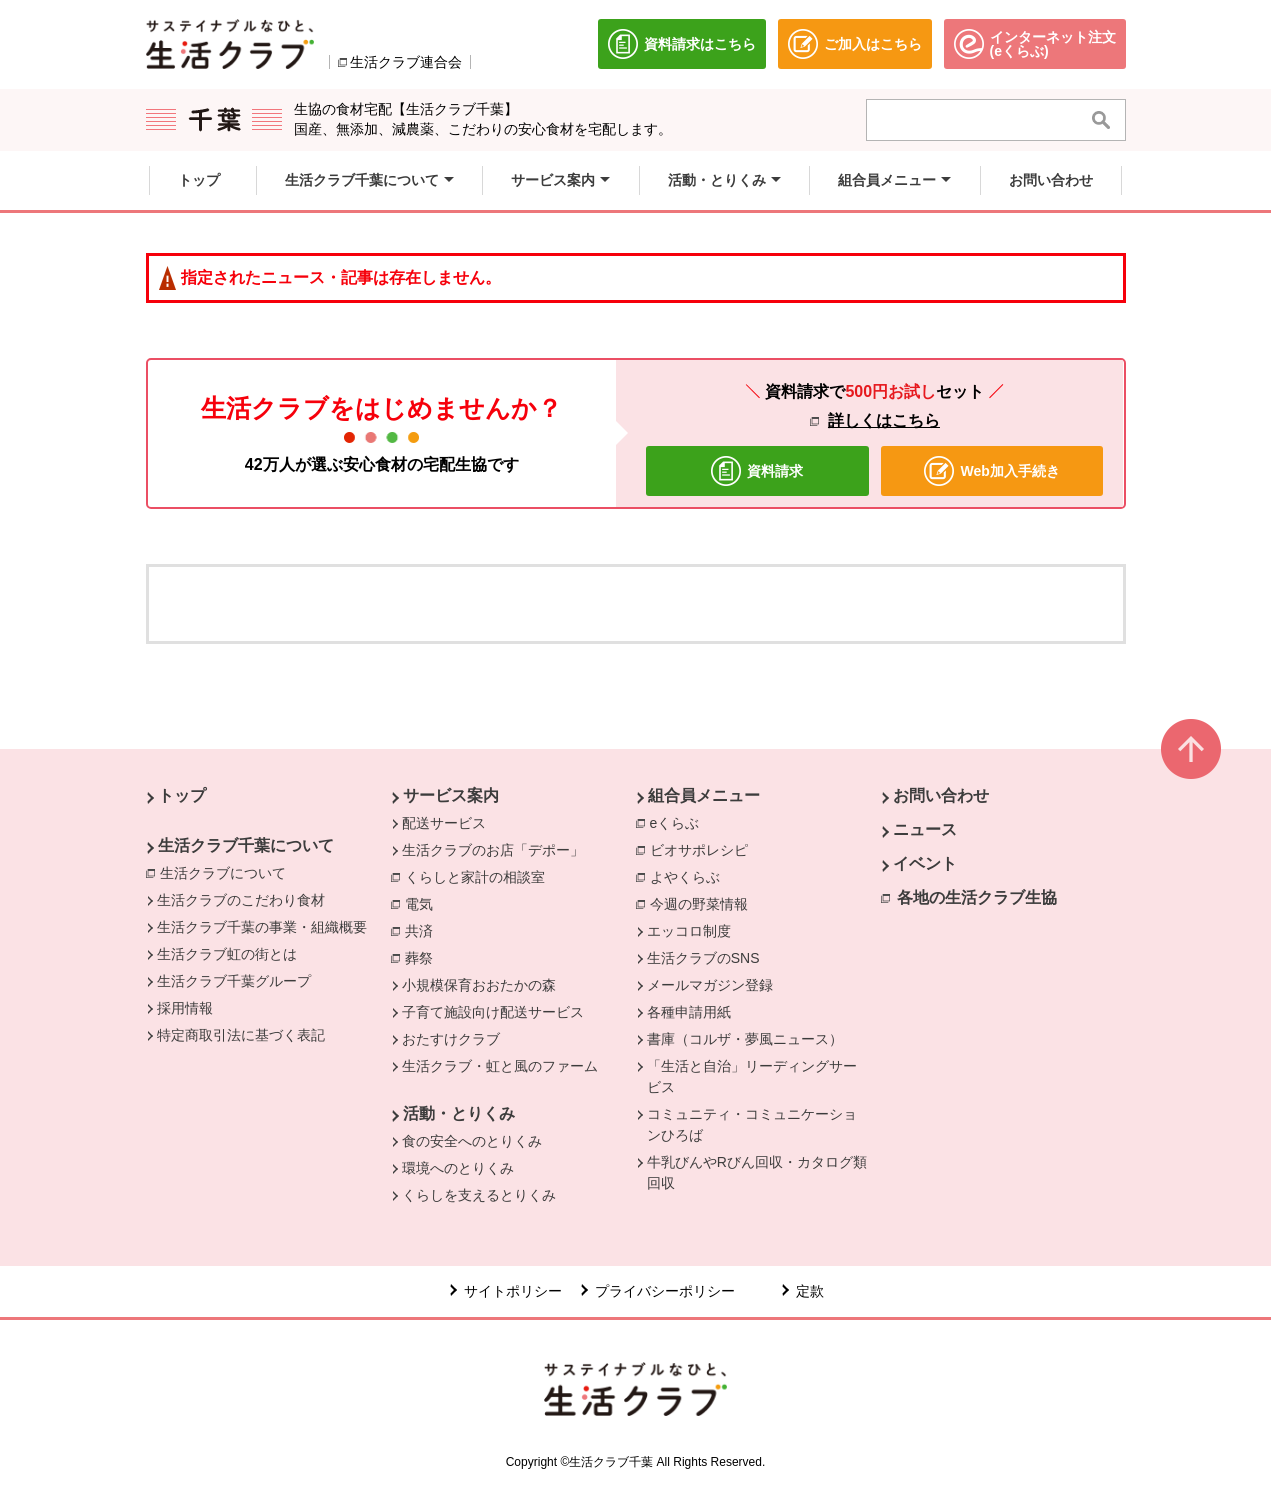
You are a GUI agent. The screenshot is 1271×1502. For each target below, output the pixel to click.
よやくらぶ (690, 876)
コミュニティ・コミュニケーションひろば (752, 1124)
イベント (925, 863)
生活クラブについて (228, 872)
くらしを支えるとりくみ (479, 1195)
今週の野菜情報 (704, 903)
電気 (424, 903)
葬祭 (424, 957)
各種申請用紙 (689, 1012)
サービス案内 (451, 795)
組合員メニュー (704, 795)
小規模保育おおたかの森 (479, 985)
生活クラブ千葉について (246, 845)
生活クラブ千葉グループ (234, 981)
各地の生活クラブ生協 (977, 897)
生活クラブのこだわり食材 (241, 900)
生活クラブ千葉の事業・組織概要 (262, 927)
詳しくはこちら (884, 420)
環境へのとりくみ (458, 1168)
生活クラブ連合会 (406, 62)
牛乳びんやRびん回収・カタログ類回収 (757, 1172)
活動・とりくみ (459, 1113)
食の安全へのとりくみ (472, 1141)
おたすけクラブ (451, 1039)
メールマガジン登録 (710, 985)
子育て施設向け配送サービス (493, 1012)
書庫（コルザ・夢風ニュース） (745, 1039)
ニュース (925, 829)
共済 (424, 930)
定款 (810, 1291)
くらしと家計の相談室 (480, 876)
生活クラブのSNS (703, 958)
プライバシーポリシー (665, 1291)
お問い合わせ (941, 795)
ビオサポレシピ (704, 849)
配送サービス (444, 823)
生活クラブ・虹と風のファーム (500, 1066)
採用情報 (185, 1008)
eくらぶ (680, 822)
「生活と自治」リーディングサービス (752, 1076)
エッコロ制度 (689, 931)
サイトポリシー (513, 1291)
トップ (182, 795)
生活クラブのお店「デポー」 (493, 850)
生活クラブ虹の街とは (227, 954)
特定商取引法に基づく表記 (241, 1035)
